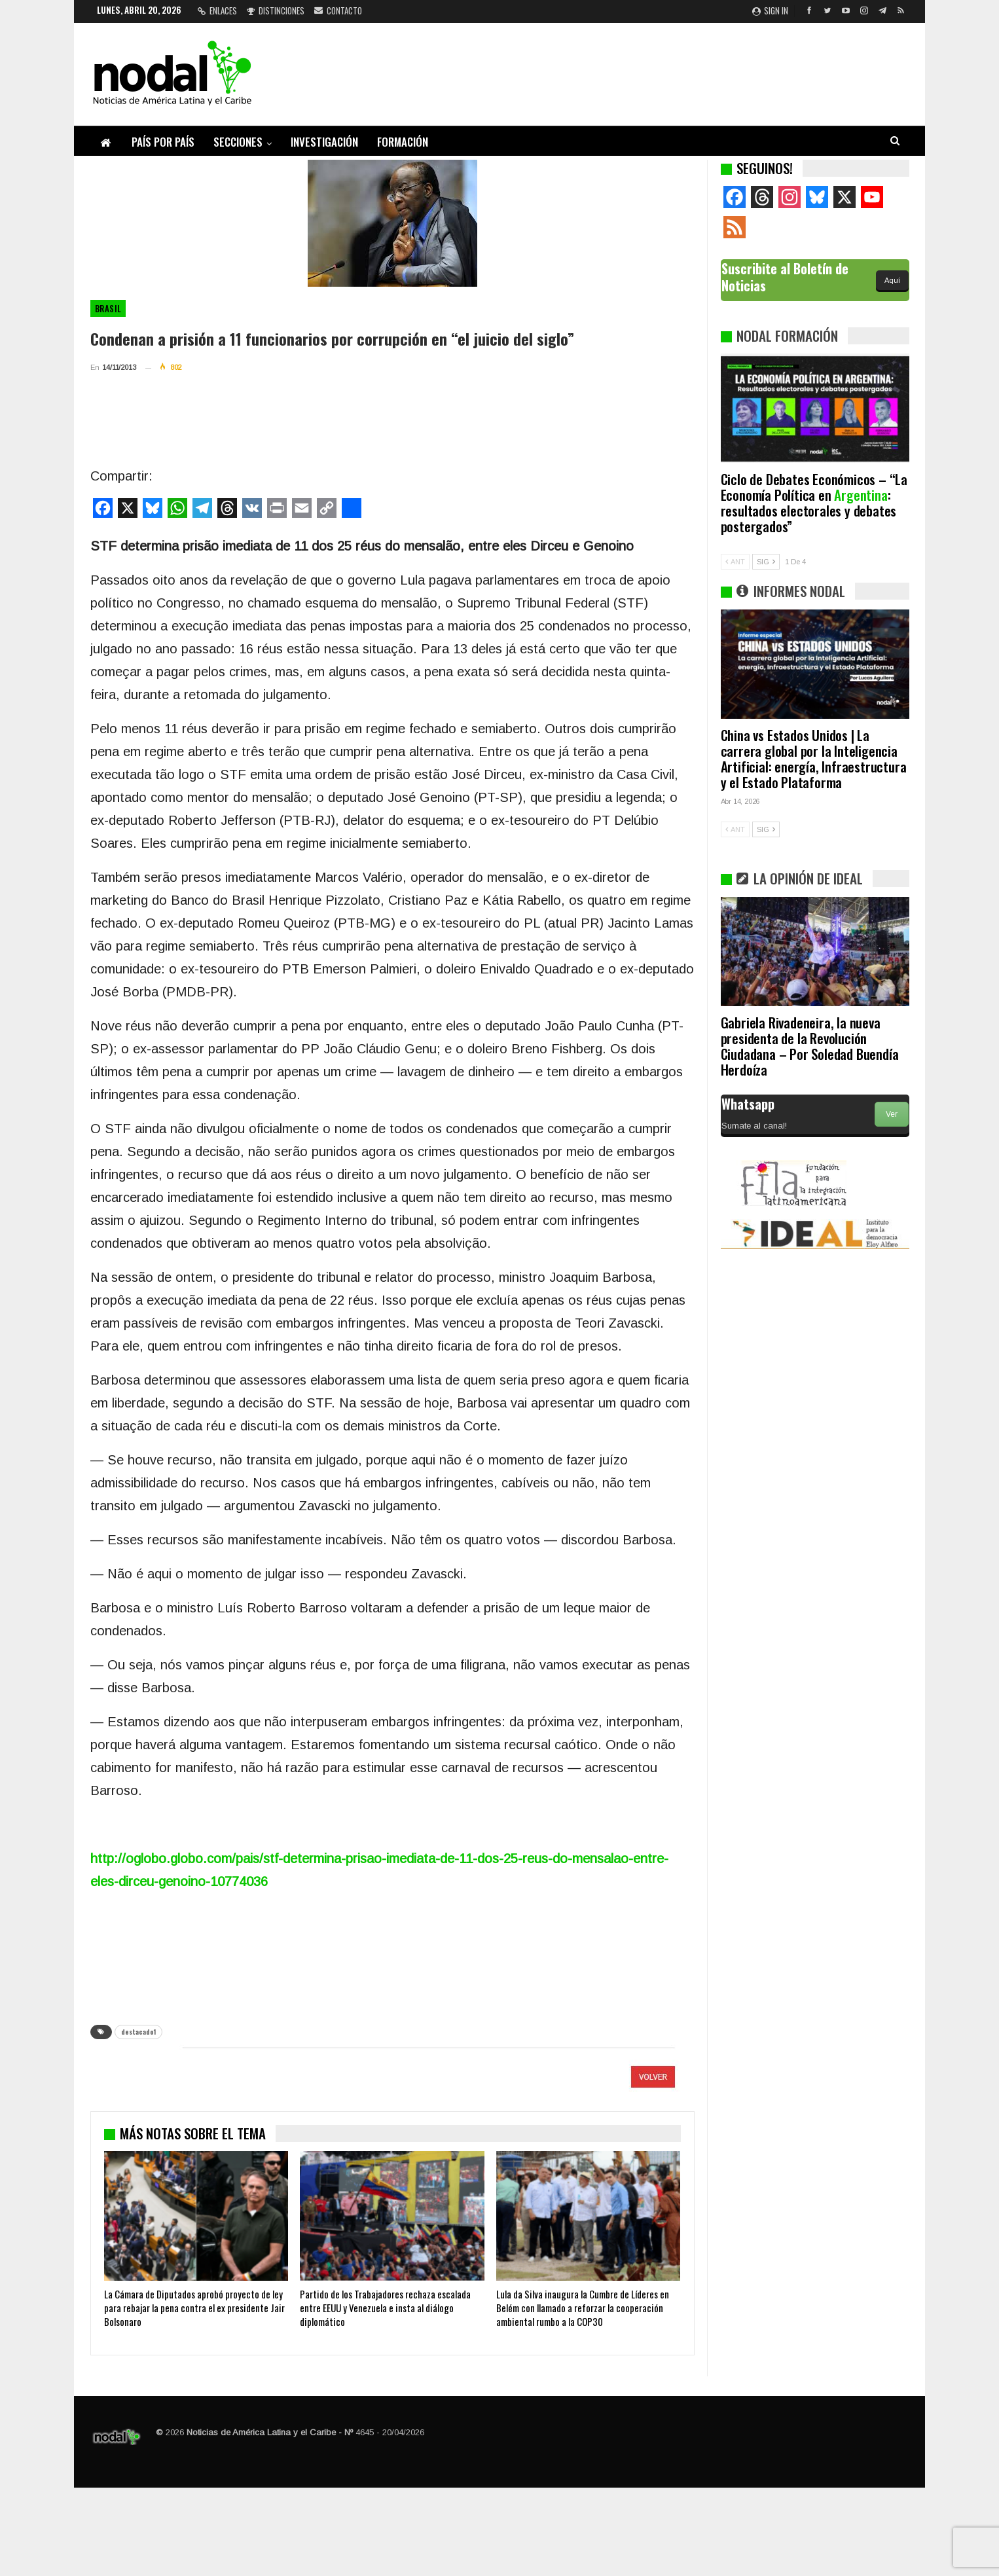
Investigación (324, 142)
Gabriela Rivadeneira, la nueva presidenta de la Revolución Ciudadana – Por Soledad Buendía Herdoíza (810, 1045)
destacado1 (138, 2032)
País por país (163, 142)
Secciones (238, 142)
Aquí (892, 280)
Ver (892, 1114)
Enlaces (217, 10)
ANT (735, 562)
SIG (766, 562)
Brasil (108, 308)
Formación (402, 142)
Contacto (338, 10)
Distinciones (275, 10)
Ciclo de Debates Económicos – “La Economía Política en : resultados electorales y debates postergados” (814, 502)
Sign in (770, 10)
